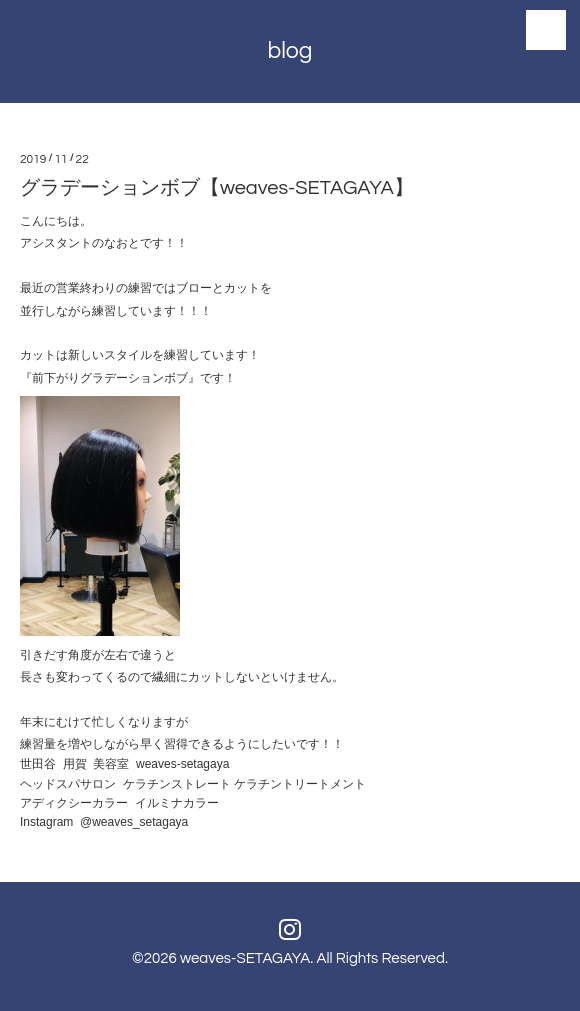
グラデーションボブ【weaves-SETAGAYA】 (217, 188)
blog (289, 51)
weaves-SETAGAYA (245, 958)
